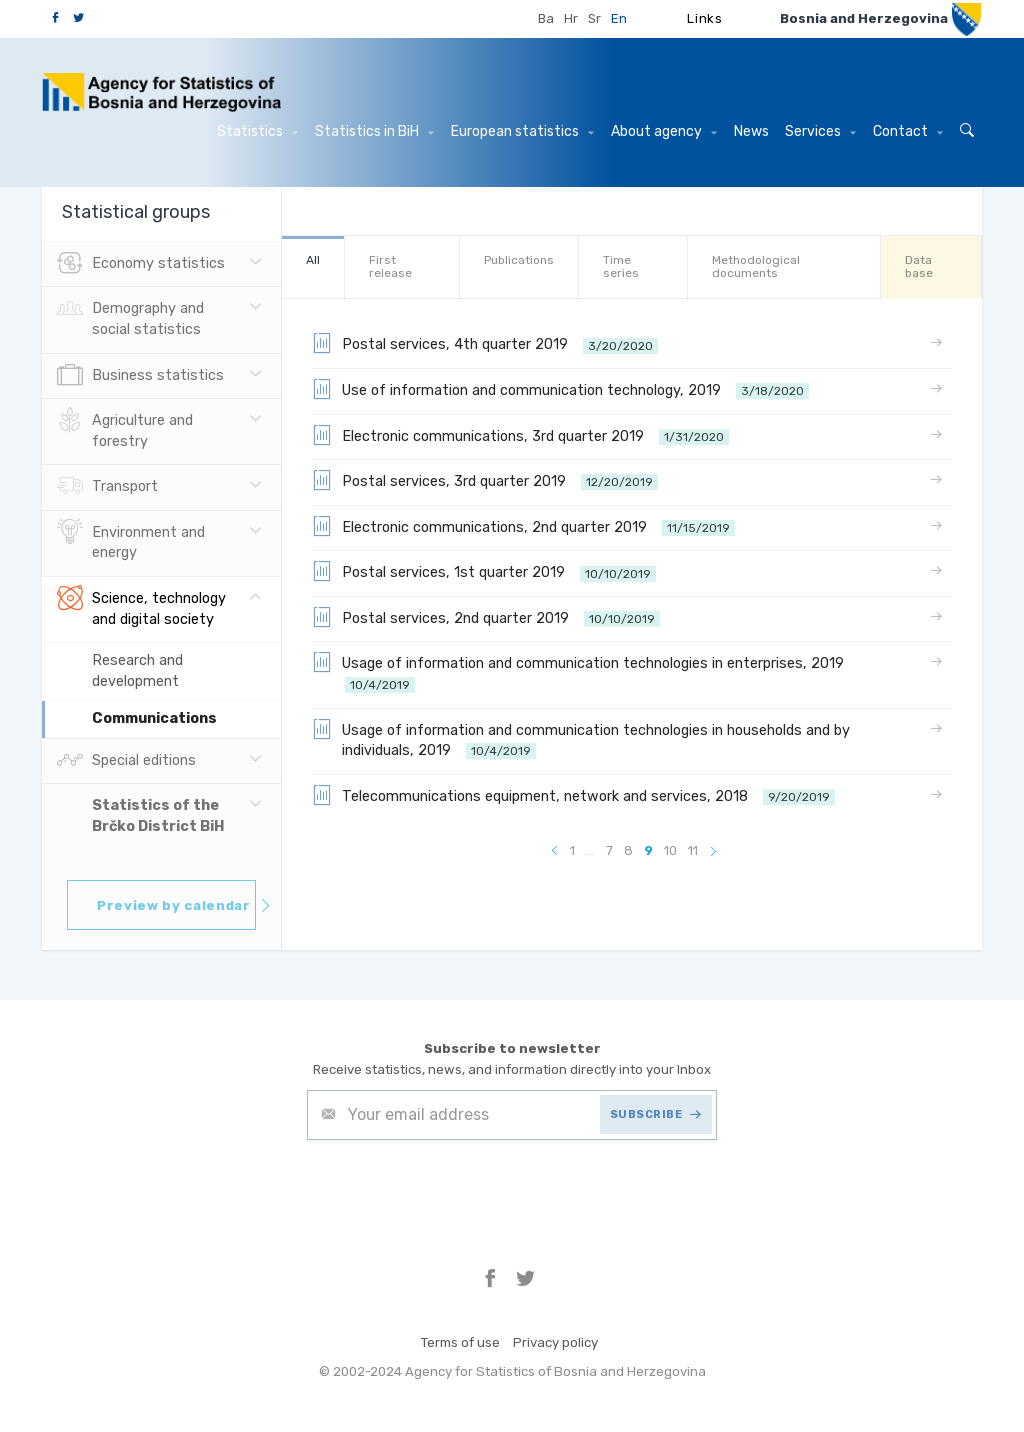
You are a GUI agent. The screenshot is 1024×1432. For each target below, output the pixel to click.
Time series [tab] (621, 266)
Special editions (126, 761)
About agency (664, 131)
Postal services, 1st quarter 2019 (484, 571)
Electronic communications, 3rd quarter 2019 (520, 435)
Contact (908, 131)
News (751, 131)
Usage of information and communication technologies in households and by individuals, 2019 (581, 739)
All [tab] (313, 260)
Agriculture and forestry (125, 429)
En (619, 18)
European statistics (522, 131)
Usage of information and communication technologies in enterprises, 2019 (582, 672)
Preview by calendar (176, 905)
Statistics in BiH (374, 131)
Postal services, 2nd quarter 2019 (486, 617)
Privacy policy (555, 1342)
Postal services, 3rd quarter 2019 (485, 480)
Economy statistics (141, 264)
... (590, 850)
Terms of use (460, 1342)
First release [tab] (390, 266)
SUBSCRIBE (656, 1114)
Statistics (257, 131)
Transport (107, 487)
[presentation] (459, 1189)
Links (704, 18)
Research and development (137, 671)
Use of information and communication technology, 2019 (560, 389)
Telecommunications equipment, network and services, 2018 (573, 795)
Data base (919, 266)
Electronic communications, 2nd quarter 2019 (523, 526)
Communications (154, 718)
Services (820, 131)
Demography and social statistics (130, 317)
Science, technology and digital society (141, 607)
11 (693, 850)
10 (670, 850)
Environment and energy (131, 541)
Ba (546, 18)
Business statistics (140, 376)
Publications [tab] (519, 260)
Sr (594, 18)
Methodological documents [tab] (756, 266)
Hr (571, 18)
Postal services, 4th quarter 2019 (485, 343)
